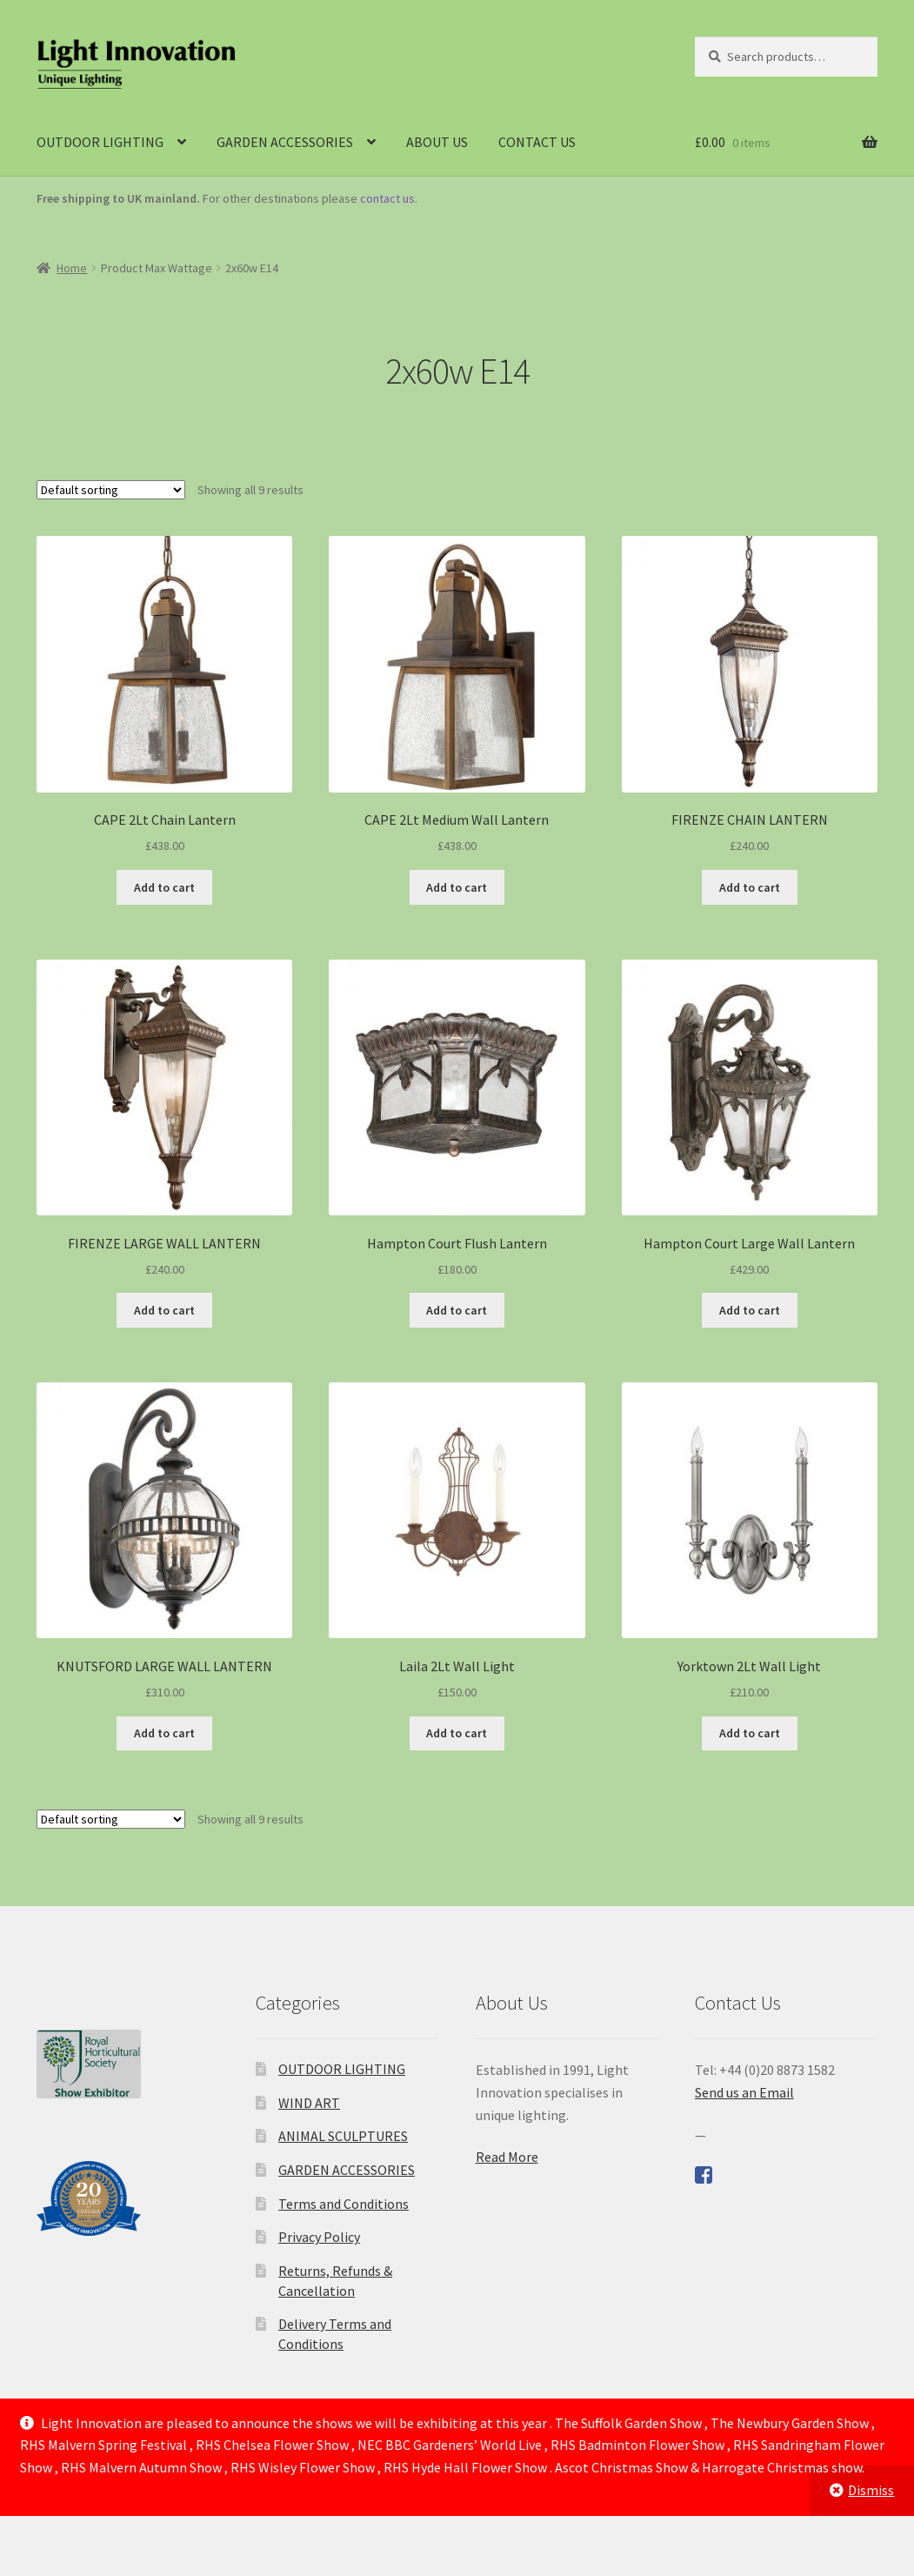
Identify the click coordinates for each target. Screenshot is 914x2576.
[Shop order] (111, 489)
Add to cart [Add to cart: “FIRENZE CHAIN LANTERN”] (749, 887)
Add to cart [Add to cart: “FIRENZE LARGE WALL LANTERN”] (164, 1310)
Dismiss (871, 2490)
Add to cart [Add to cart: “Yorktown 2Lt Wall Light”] (749, 1733)
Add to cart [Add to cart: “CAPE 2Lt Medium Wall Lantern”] (456, 887)
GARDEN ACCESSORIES (285, 142)
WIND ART (309, 2102)
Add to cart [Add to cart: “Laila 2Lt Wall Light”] (456, 1733)
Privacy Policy (319, 2236)
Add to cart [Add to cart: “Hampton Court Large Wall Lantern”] (749, 1310)
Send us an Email (744, 2092)
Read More (507, 2156)
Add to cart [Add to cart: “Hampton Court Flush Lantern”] (456, 1310)
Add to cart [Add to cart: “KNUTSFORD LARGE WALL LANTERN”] (164, 1733)
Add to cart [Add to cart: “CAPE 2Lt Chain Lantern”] (164, 887)
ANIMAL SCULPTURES (343, 2135)
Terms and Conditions (343, 2203)
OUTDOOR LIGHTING (100, 142)
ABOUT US (437, 142)
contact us (387, 198)
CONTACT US (537, 142)
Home (72, 268)
